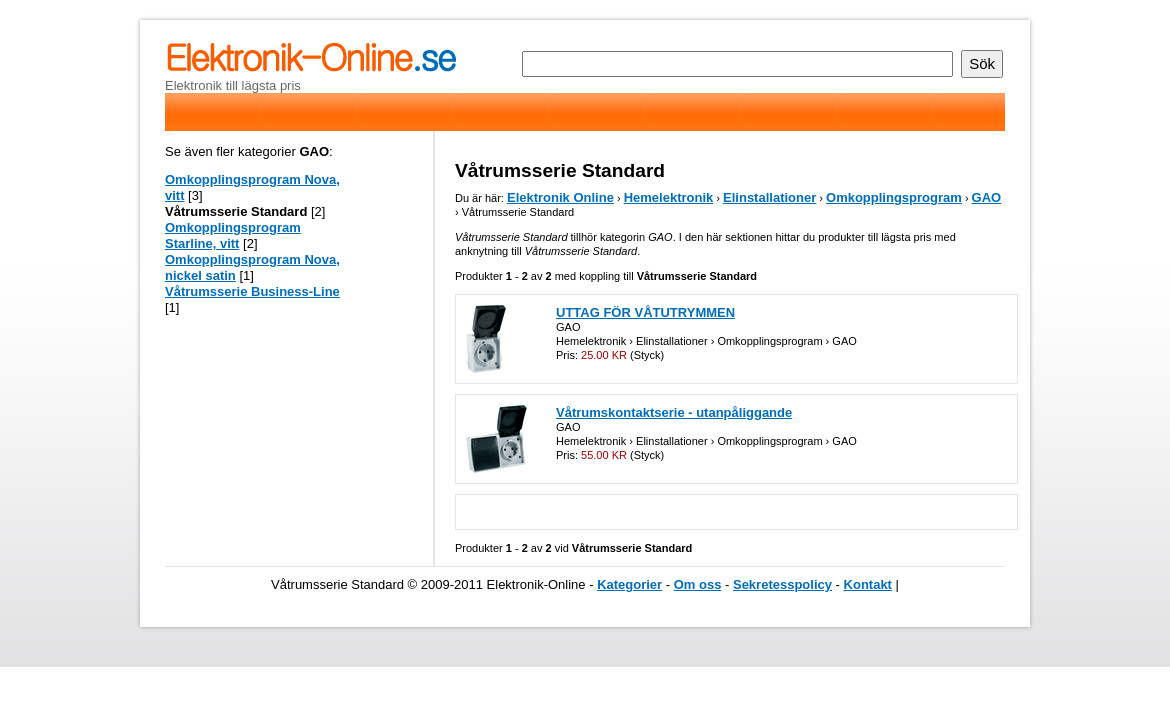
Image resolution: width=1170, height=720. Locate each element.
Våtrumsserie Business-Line (252, 291)
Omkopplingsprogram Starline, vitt (233, 235)
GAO (987, 197)
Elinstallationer (769, 197)
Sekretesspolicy (782, 584)
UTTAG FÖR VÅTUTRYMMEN (645, 312)
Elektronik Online (560, 197)
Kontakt (868, 584)
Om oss (698, 584)
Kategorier (629, 584)
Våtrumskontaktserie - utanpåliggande (674, 412)
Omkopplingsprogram (894, 197)
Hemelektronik (669, 197)
